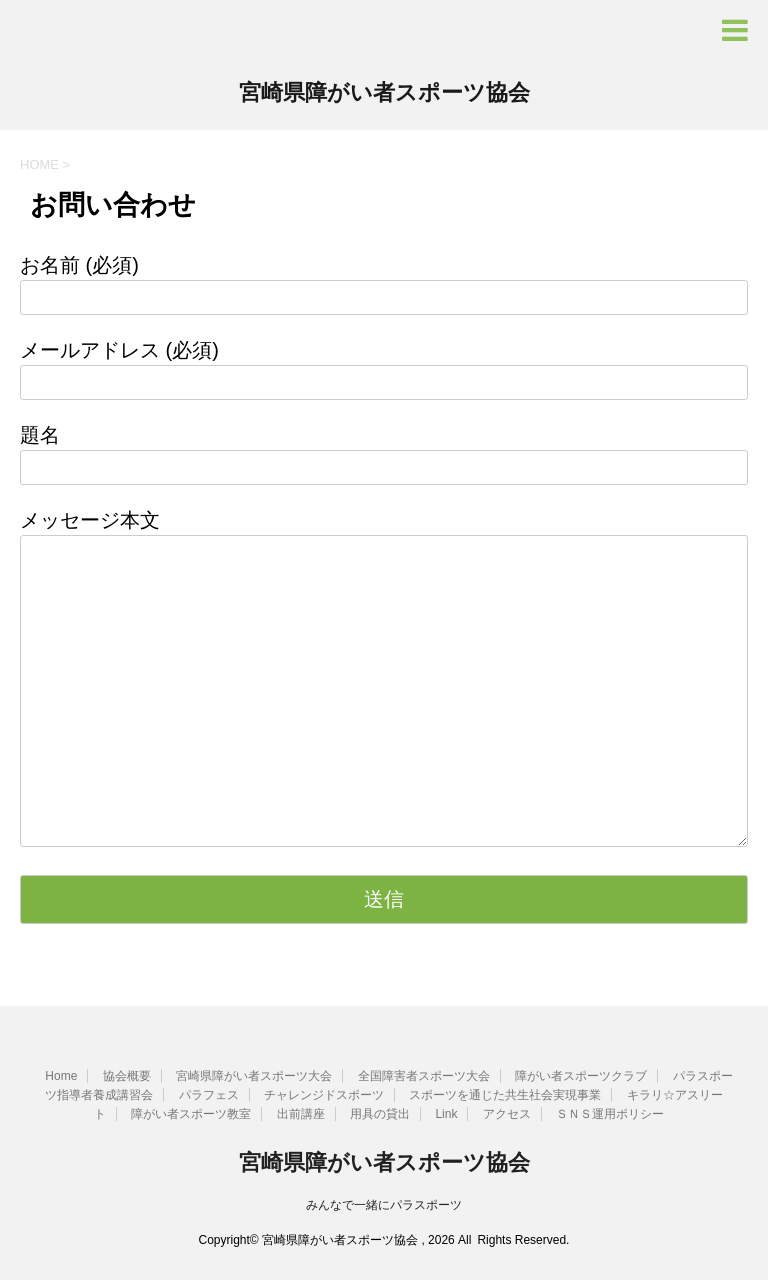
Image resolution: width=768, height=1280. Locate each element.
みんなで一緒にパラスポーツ (384, 1205)
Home (61, 1076)
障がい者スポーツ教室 (191, 1114)
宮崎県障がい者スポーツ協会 (384, 94)
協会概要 (127, 1076)
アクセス (507, 1114)
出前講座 (301, 1114)
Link (446, 1114)
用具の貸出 (380, 1114)
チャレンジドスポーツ (324, 1095)
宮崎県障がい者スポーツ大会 (254, 1076)
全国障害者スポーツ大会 (424, 1076)
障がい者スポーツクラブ (581, 1076)
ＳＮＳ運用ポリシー (610, 1114)
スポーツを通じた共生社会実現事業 (505, 1095)
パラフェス (209, 1095)
